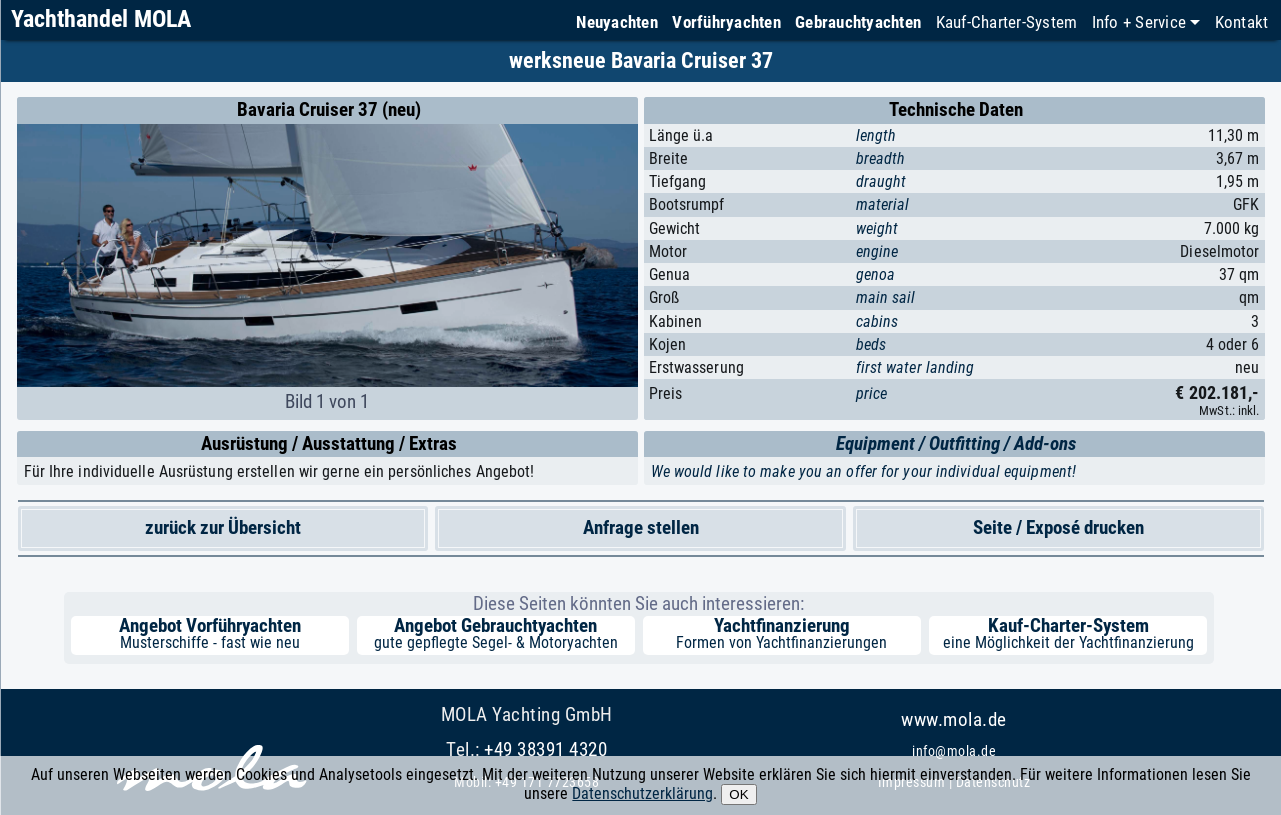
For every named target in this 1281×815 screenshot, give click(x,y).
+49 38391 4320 (545, 749)
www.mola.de (954, 719)
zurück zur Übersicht (223, 527)
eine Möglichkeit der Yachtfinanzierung (1068, 642)
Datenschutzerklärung (642, 793)
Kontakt (1242, 22)
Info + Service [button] (1139, 22)
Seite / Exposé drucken (1058, 527)
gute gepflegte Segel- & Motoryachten (496, 642)
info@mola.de (954, 751)
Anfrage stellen (641, 527)
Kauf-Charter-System (1007, 22)
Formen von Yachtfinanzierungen (781, 642)
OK (738, 794)
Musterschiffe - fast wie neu (210, 642)
